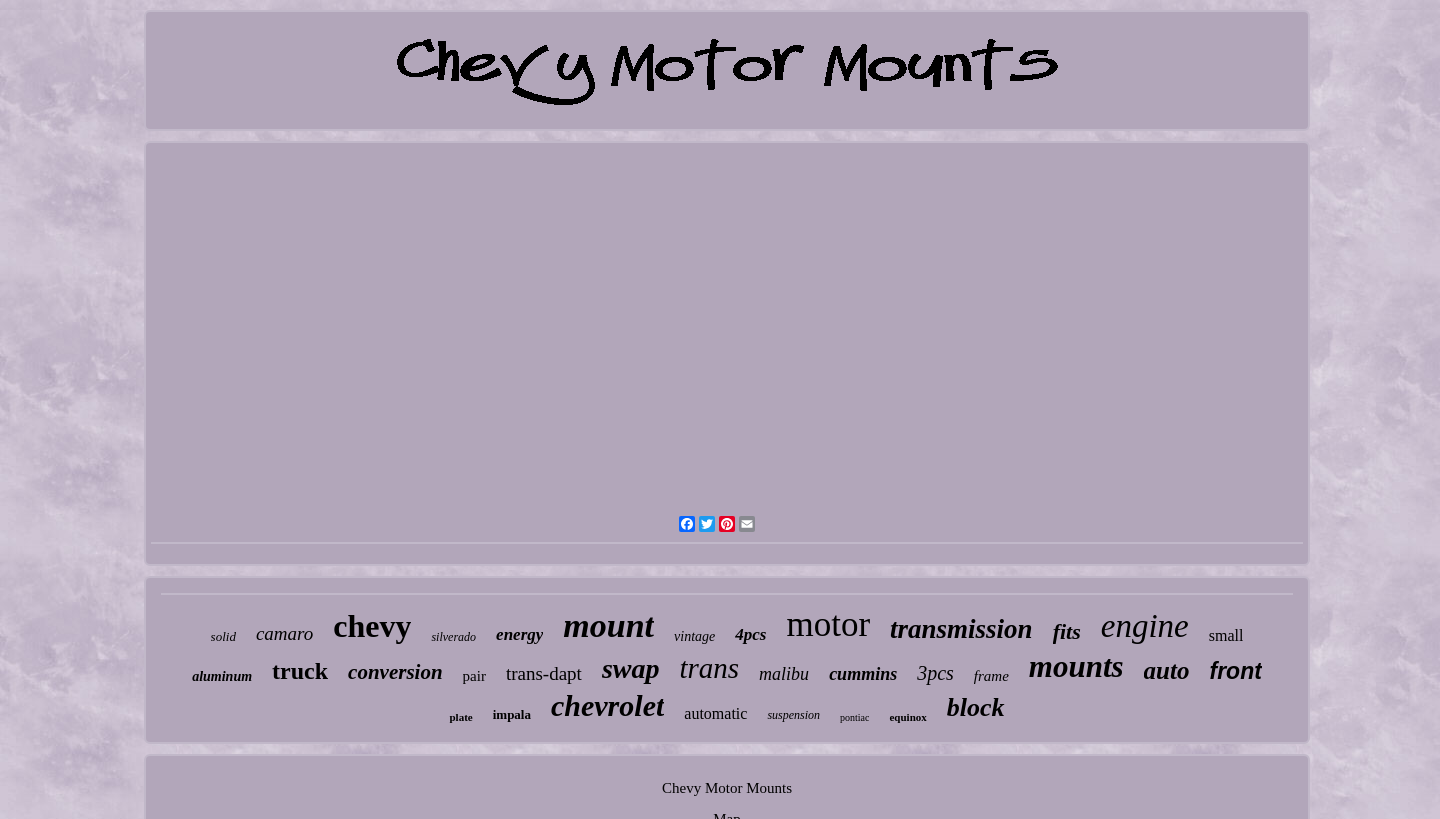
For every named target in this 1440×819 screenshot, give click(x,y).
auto (1167, 670)
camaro (284, 633)
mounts (1076, 666)
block (976, 707)
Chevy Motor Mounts (727, 788)
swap (631, 668)
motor (828, 624)
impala (512, 714)
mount (608, 625)
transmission (961, 629)
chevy (372, 626)
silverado (453, 637)
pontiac (854, 717)
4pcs (750, 634)
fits (1067, 631)
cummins (863, 674)
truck (300, 671)
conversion (395, 672)
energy (519, 634)
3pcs (935, 673)
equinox (907, 717)
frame (991, 676)
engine (1145, 626)
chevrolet (607, 705)
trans (709, 668)
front (1235, 671)
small (1226, 635)
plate (460, 717)
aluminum (222, 676)
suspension (793, 715)
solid (223, 636)
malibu (784, 674)
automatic (715, 713)
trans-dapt (544, 673)
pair (474, 676)
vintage (694, 636)
